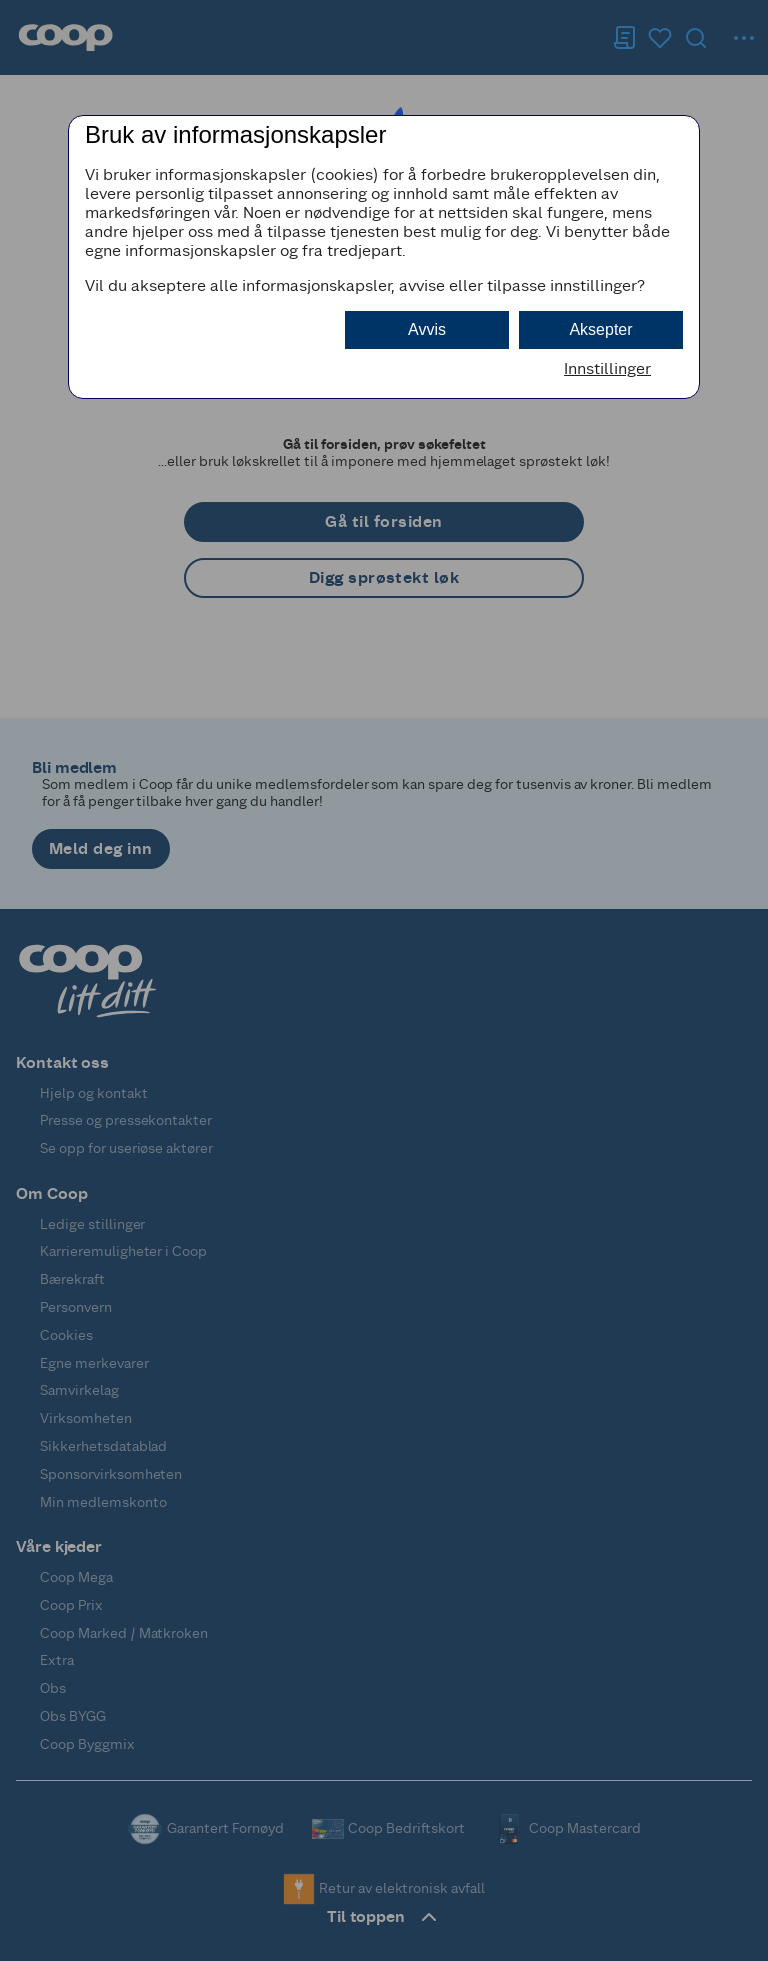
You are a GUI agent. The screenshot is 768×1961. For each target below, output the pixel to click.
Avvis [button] (427, 329)
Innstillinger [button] (607, 368)
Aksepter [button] (600, 329)
